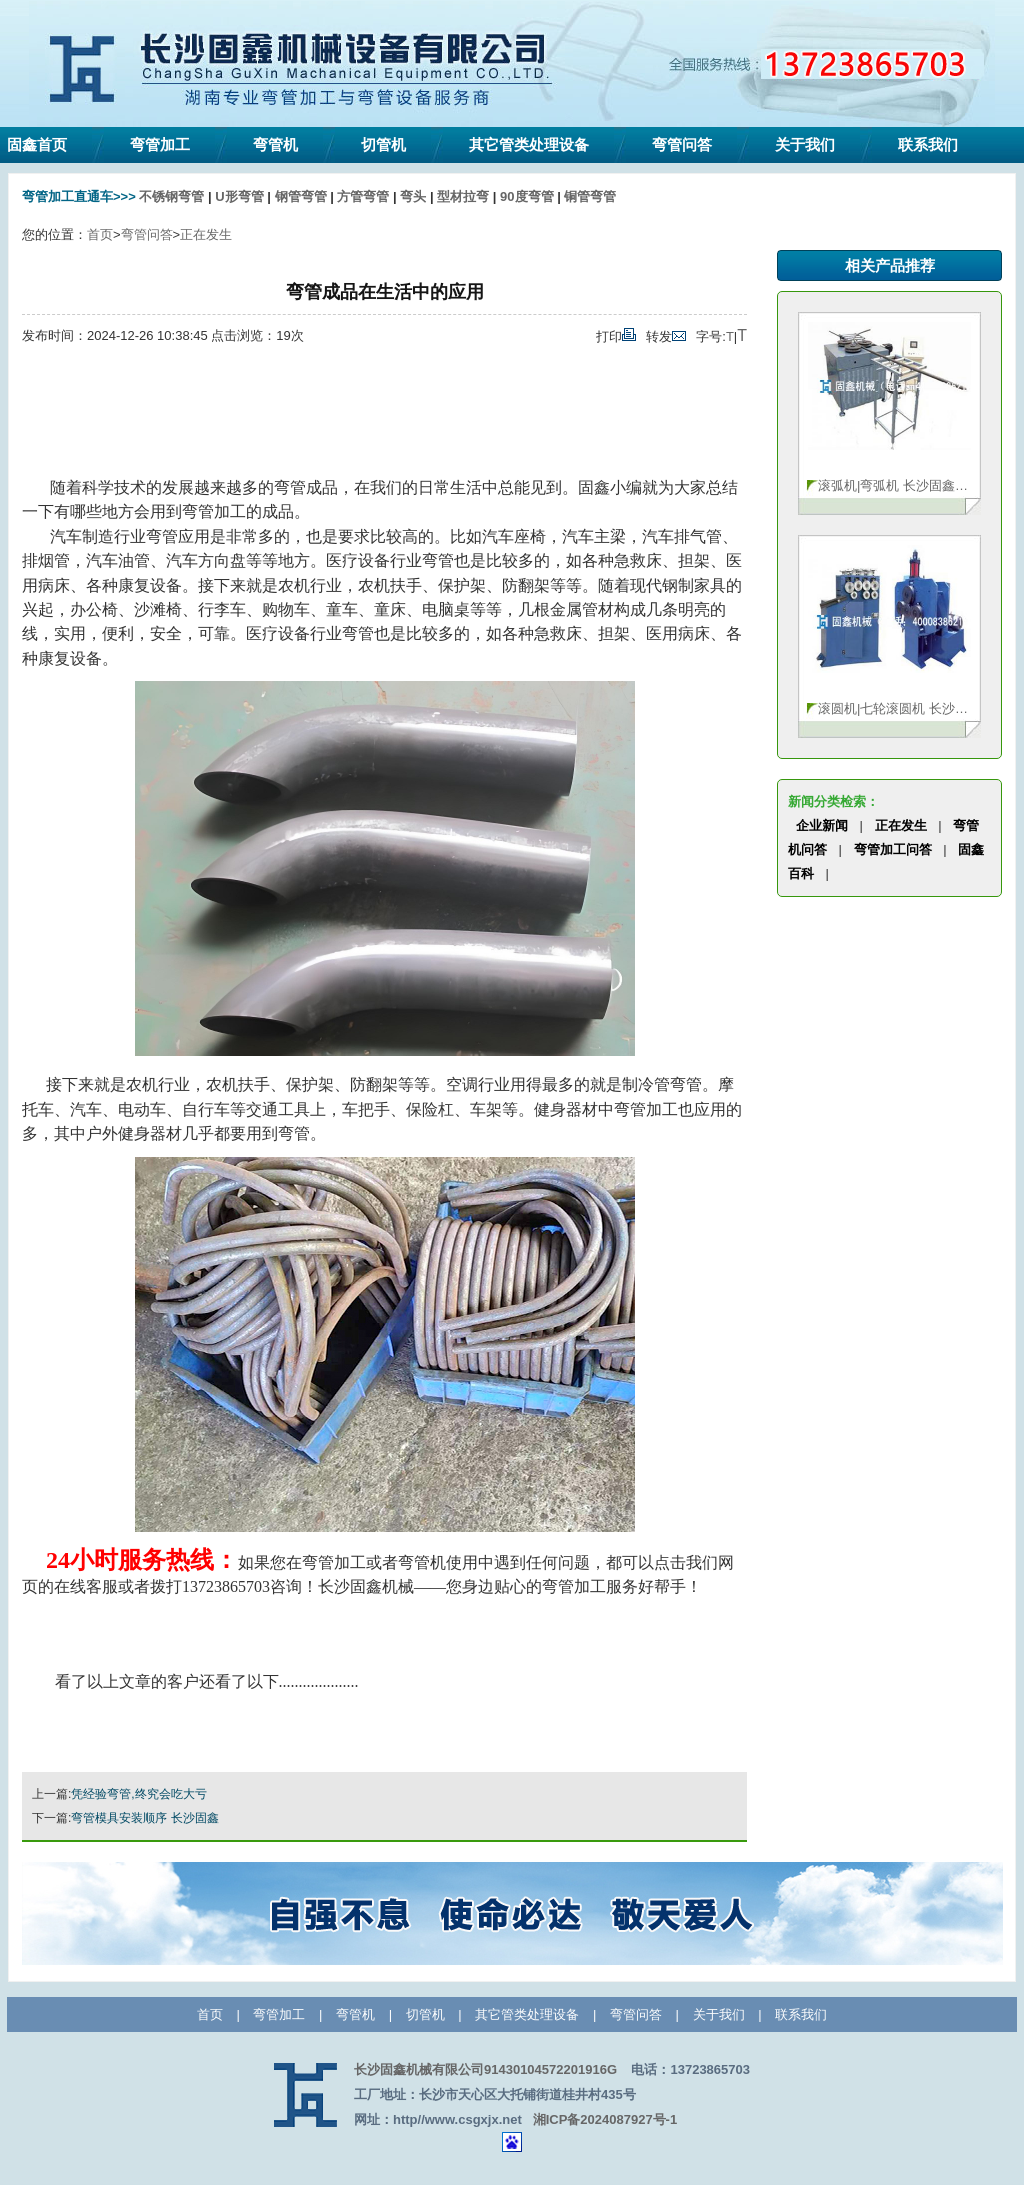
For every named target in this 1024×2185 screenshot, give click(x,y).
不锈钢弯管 (171, 196)
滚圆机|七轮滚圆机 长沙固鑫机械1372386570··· (894, 708)
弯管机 (275, 144)
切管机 (383, 144)
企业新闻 (822, 825)
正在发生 (206, 234)
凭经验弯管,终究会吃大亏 (138, 1794)
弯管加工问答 (893, 849)
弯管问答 (682, 144)
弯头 (413, 196)
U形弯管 (239, 196)
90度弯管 (526, 196)
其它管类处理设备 (529, 144)
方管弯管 (363, 196)
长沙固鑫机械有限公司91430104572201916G (485, 2069)
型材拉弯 (463, 196)
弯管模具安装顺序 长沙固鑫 (144, 1818)
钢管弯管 (301, 196)
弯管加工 (160, 144)
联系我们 (928, 144)
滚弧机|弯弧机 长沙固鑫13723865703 (894, 485)
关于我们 (805, 144)
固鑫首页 (37, 144)
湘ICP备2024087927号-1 (605, 2119)
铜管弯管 (590, 196)
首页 (100, 234)
